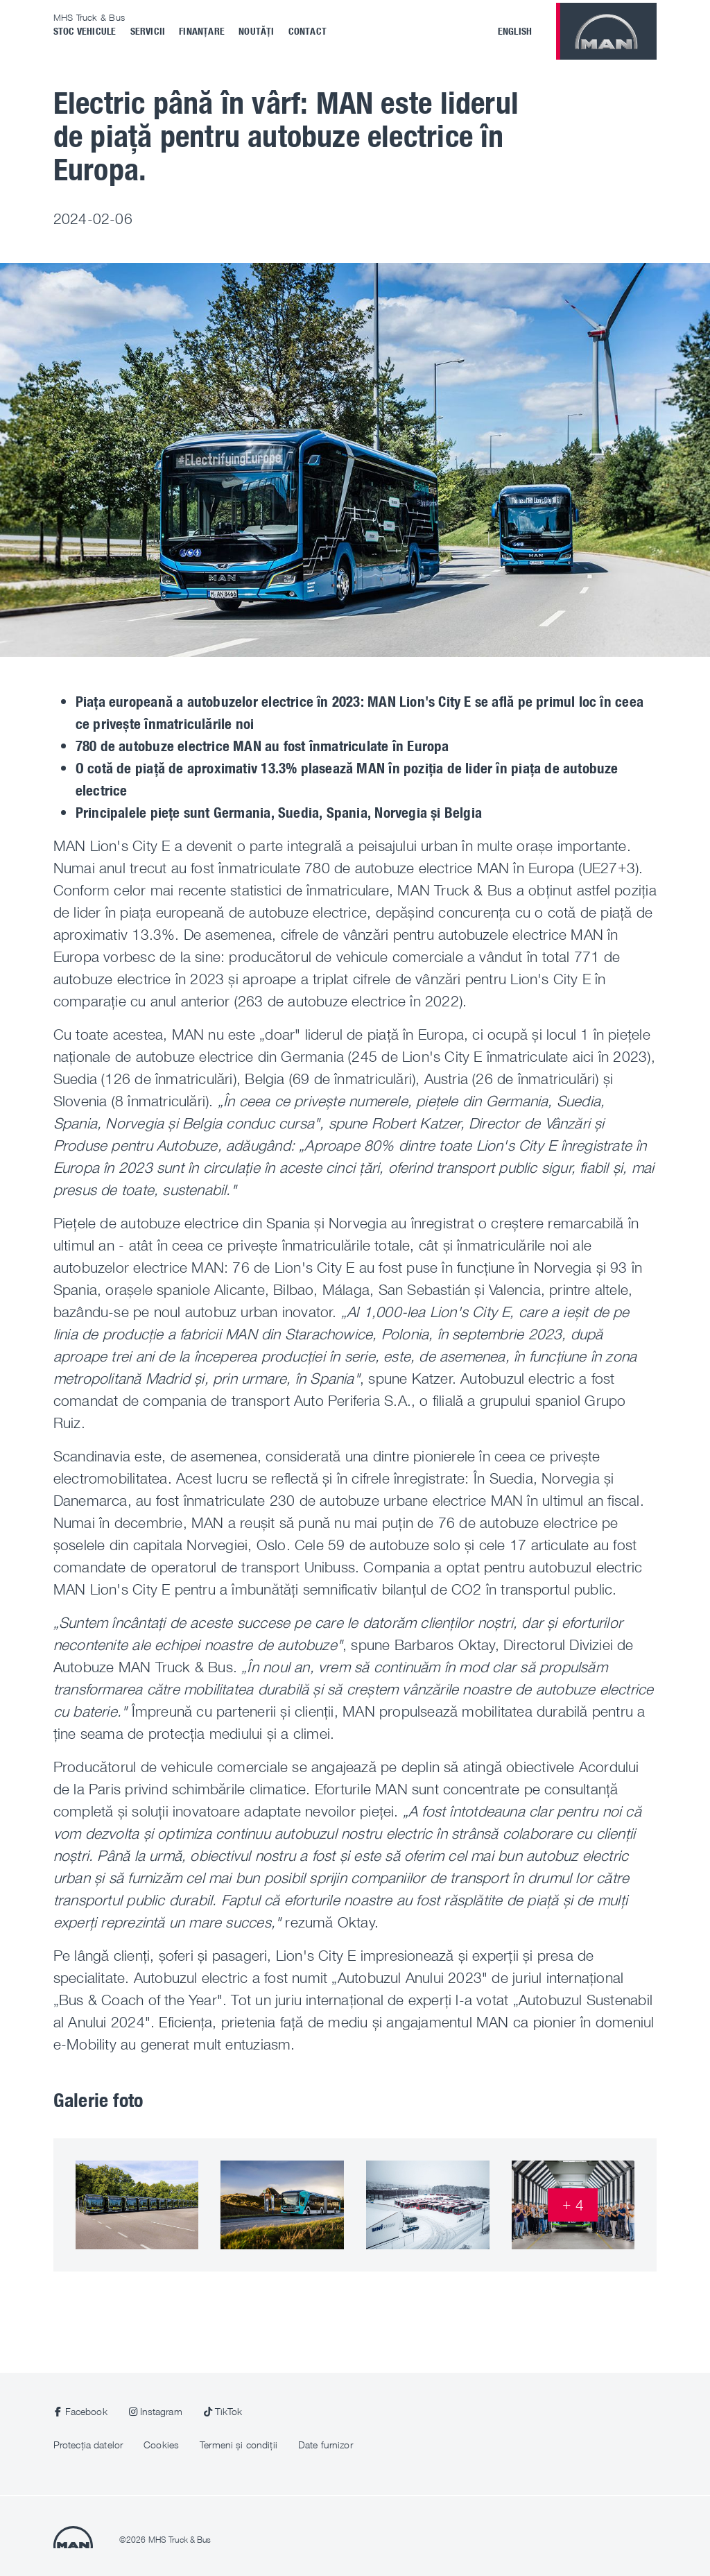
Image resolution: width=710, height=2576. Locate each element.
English (515, 30)
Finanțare (202, 30)
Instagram (161, 2411)
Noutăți (256, 30)
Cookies (161, 2444)
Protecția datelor (88, 2444)
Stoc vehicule (84, 30)
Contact (307, 30)
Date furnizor (325, 2444)
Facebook (86, 2411)
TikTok (229, 2411)
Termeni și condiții (238, 2444)
